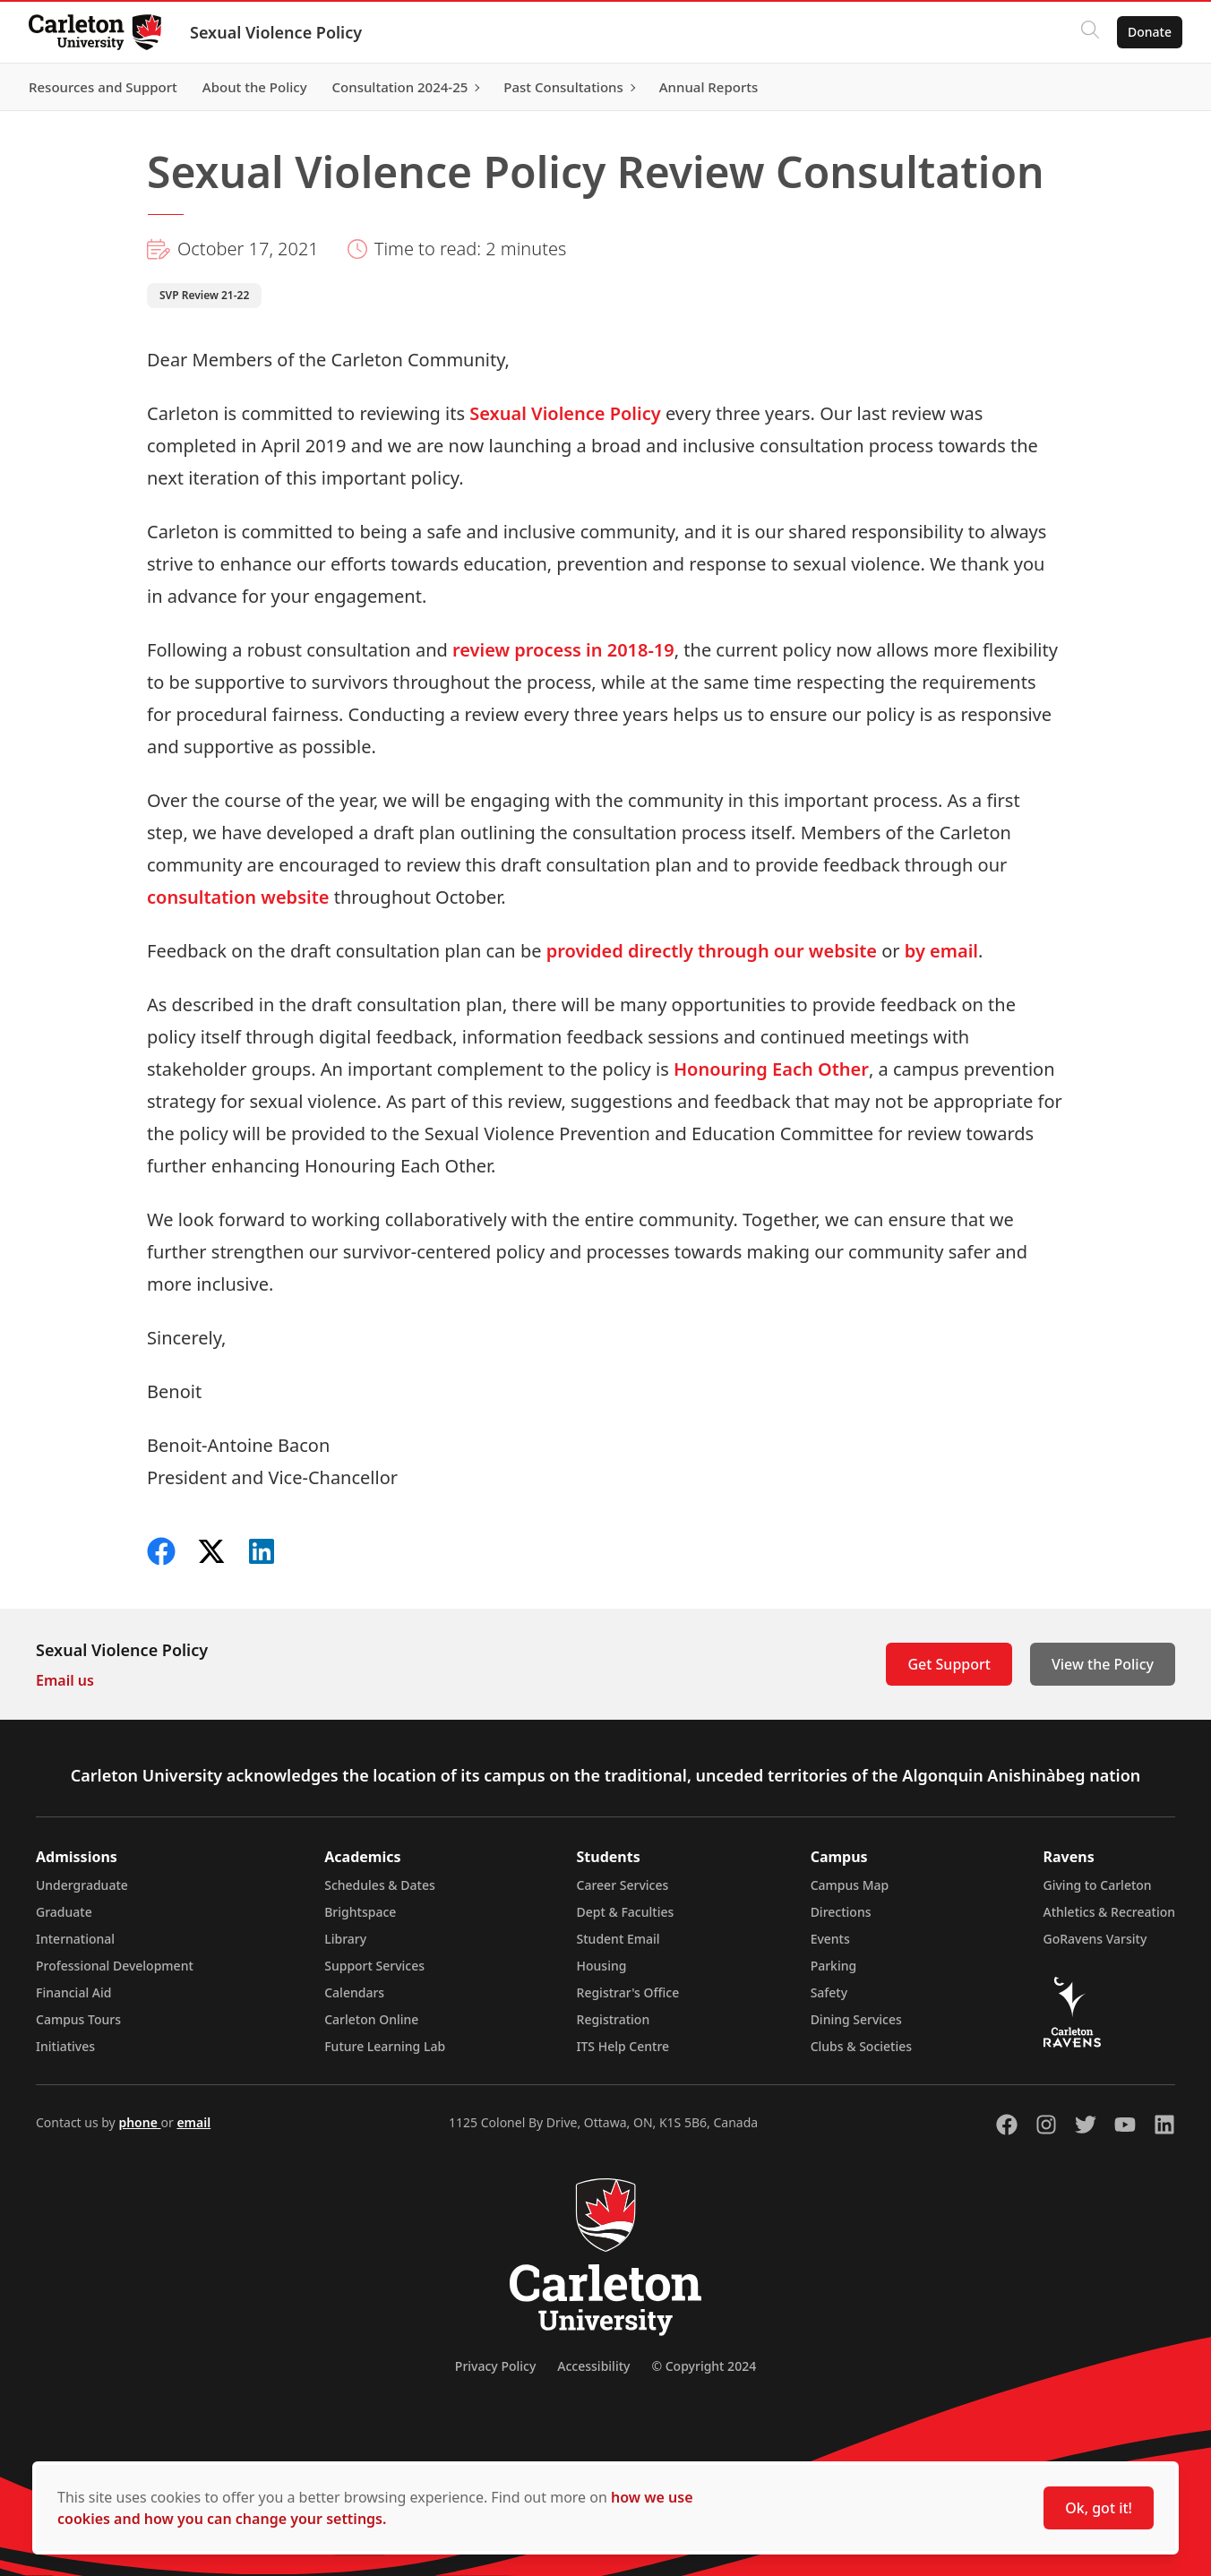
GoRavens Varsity (1095, 1938)
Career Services (623, 1884)
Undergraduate (82, 1884)
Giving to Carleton (1098, 1884)
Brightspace (360, 1911)
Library (345, 1938)
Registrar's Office (628, 1992)
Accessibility (593, 2365)
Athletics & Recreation (1109, 1911)
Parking (834, 1965)
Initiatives (65, 2046)
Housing (602, 1965)
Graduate (64, 1911)
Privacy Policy (495, 2365)
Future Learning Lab (384, 2046)
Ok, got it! (1098, 2508)
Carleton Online (371, 2019)
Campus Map (850, 1884)
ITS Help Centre (623, 2046)
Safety (829, 1992)
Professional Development (114, 1965)
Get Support (948, 1664)
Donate (1150, 31)
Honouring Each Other (771, 1069)
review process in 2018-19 (563, 650)
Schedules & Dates (379, 1884)
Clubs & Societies (861, 2046)
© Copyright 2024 (703, 2365)
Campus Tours (78, 2019)
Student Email (618, 1938)
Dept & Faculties (625, 1911)
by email (941, 951)
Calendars (354, 1992)
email (193, 2122)
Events (830, 1938)
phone (139, 2122)
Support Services (374, 1965)
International (75, 1938)
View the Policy (1103, 1664)
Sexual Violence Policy (276, 32)
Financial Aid (73, 1992)
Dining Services (856, 2019)
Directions (841, 1911)
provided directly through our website (711, 951)
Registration (613, 2019)
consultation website (238, 897)
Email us (65, 1680)
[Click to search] (1090, 32)
